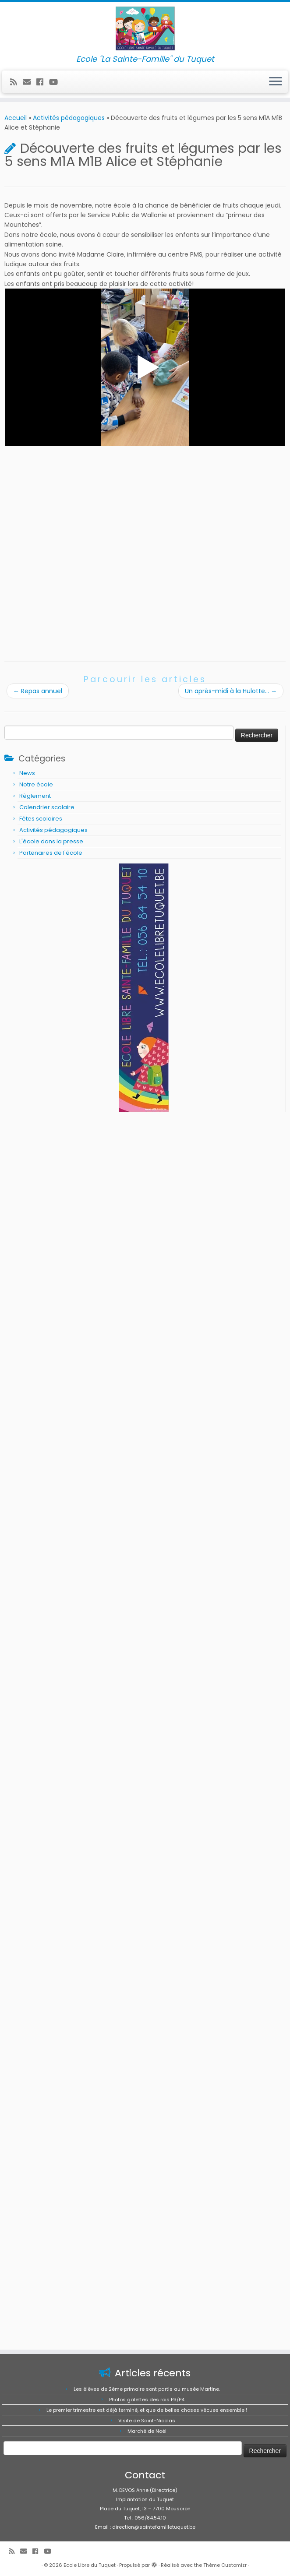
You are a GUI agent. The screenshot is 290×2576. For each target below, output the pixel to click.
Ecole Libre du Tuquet (90, 2565)
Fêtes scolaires (40, 818)
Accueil (15, 117)
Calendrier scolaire (46, 807)
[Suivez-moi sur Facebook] (42, 82)
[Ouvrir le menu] (275, 81)
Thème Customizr (225, 2565)
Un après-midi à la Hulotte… (231, 691)
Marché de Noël (146, 2431)
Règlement (35, 796)
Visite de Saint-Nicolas (146, 2420)
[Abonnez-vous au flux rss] (16, 82)
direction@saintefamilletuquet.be (153, 2526)
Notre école (36, 784)
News (27, 773)
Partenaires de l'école (50, 853)
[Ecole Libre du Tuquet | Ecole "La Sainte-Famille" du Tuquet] (145, 28)
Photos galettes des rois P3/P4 (146, 2399)
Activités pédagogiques (69, 117)
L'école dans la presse (51, 841)
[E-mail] (29, 82)
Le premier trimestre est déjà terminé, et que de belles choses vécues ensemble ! (146, 2410)
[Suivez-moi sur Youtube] (56, 82)
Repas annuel (37, 691)
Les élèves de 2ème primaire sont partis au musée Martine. (147, 2389)
